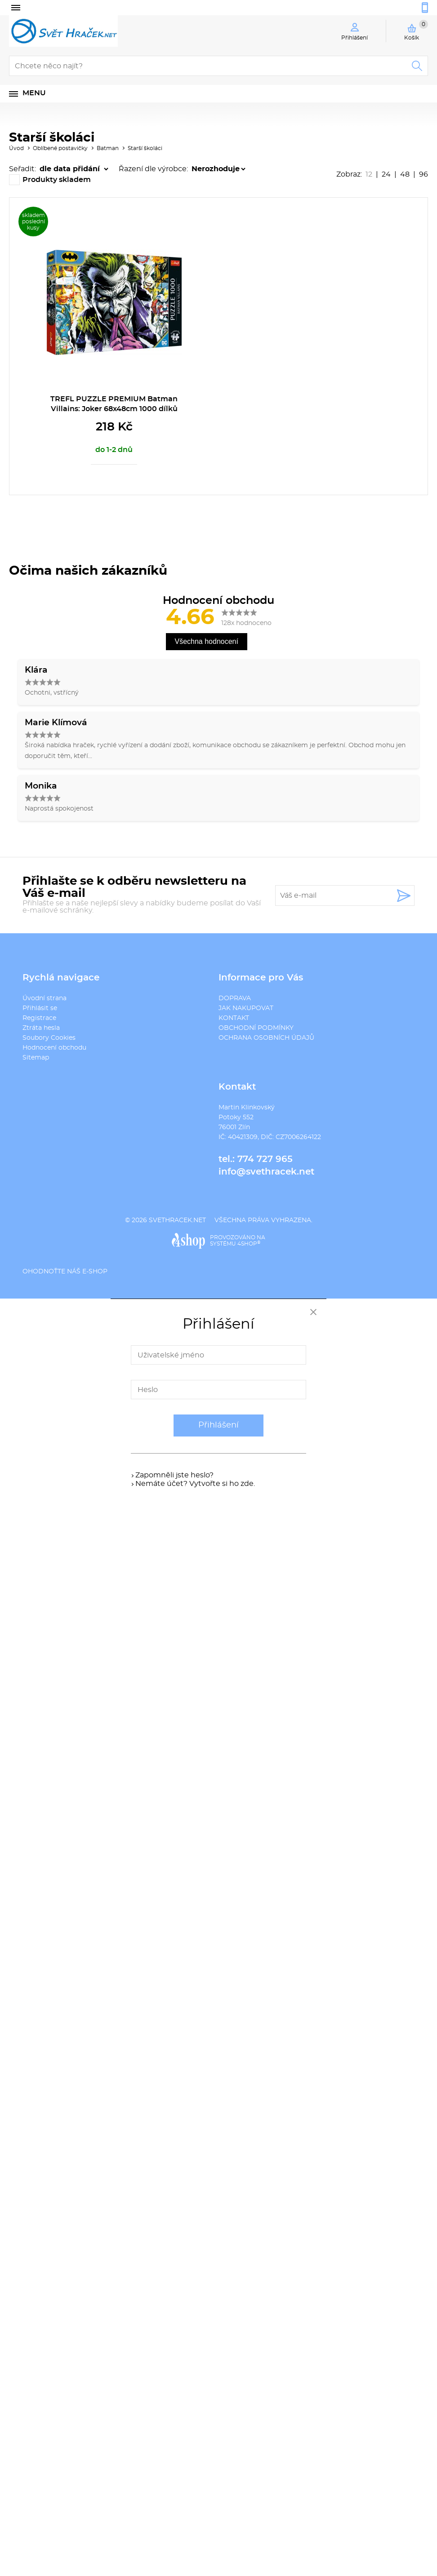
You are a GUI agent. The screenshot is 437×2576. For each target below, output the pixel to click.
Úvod (16, 148)
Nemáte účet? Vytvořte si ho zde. (195, 1483)
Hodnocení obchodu (54, 1048)
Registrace (39, 1018)
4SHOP (248, 1243)
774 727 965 (265, 1159)
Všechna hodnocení (206, 641)
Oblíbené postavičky (60, 148)
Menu (34, 93)
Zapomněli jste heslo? (174, 1475)
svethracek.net (177, 1220)
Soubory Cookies (49, 1038)
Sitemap (35, 1058)
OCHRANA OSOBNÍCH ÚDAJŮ (266, 1038)
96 (423, 174)
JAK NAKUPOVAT (245, 1008)
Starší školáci (145, 148)
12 (369, 174)
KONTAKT (233, 1018)
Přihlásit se (39, 1008)
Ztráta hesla (41, 1028)
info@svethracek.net (266, 1171)
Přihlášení (218, 1425)
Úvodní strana (44, 998)
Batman (108, 148)
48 (405, 174)
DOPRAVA (234, 998)
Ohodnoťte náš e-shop (64, 1271)
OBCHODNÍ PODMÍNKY (256, 1028)
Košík (416, 30)
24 (386, 174)
